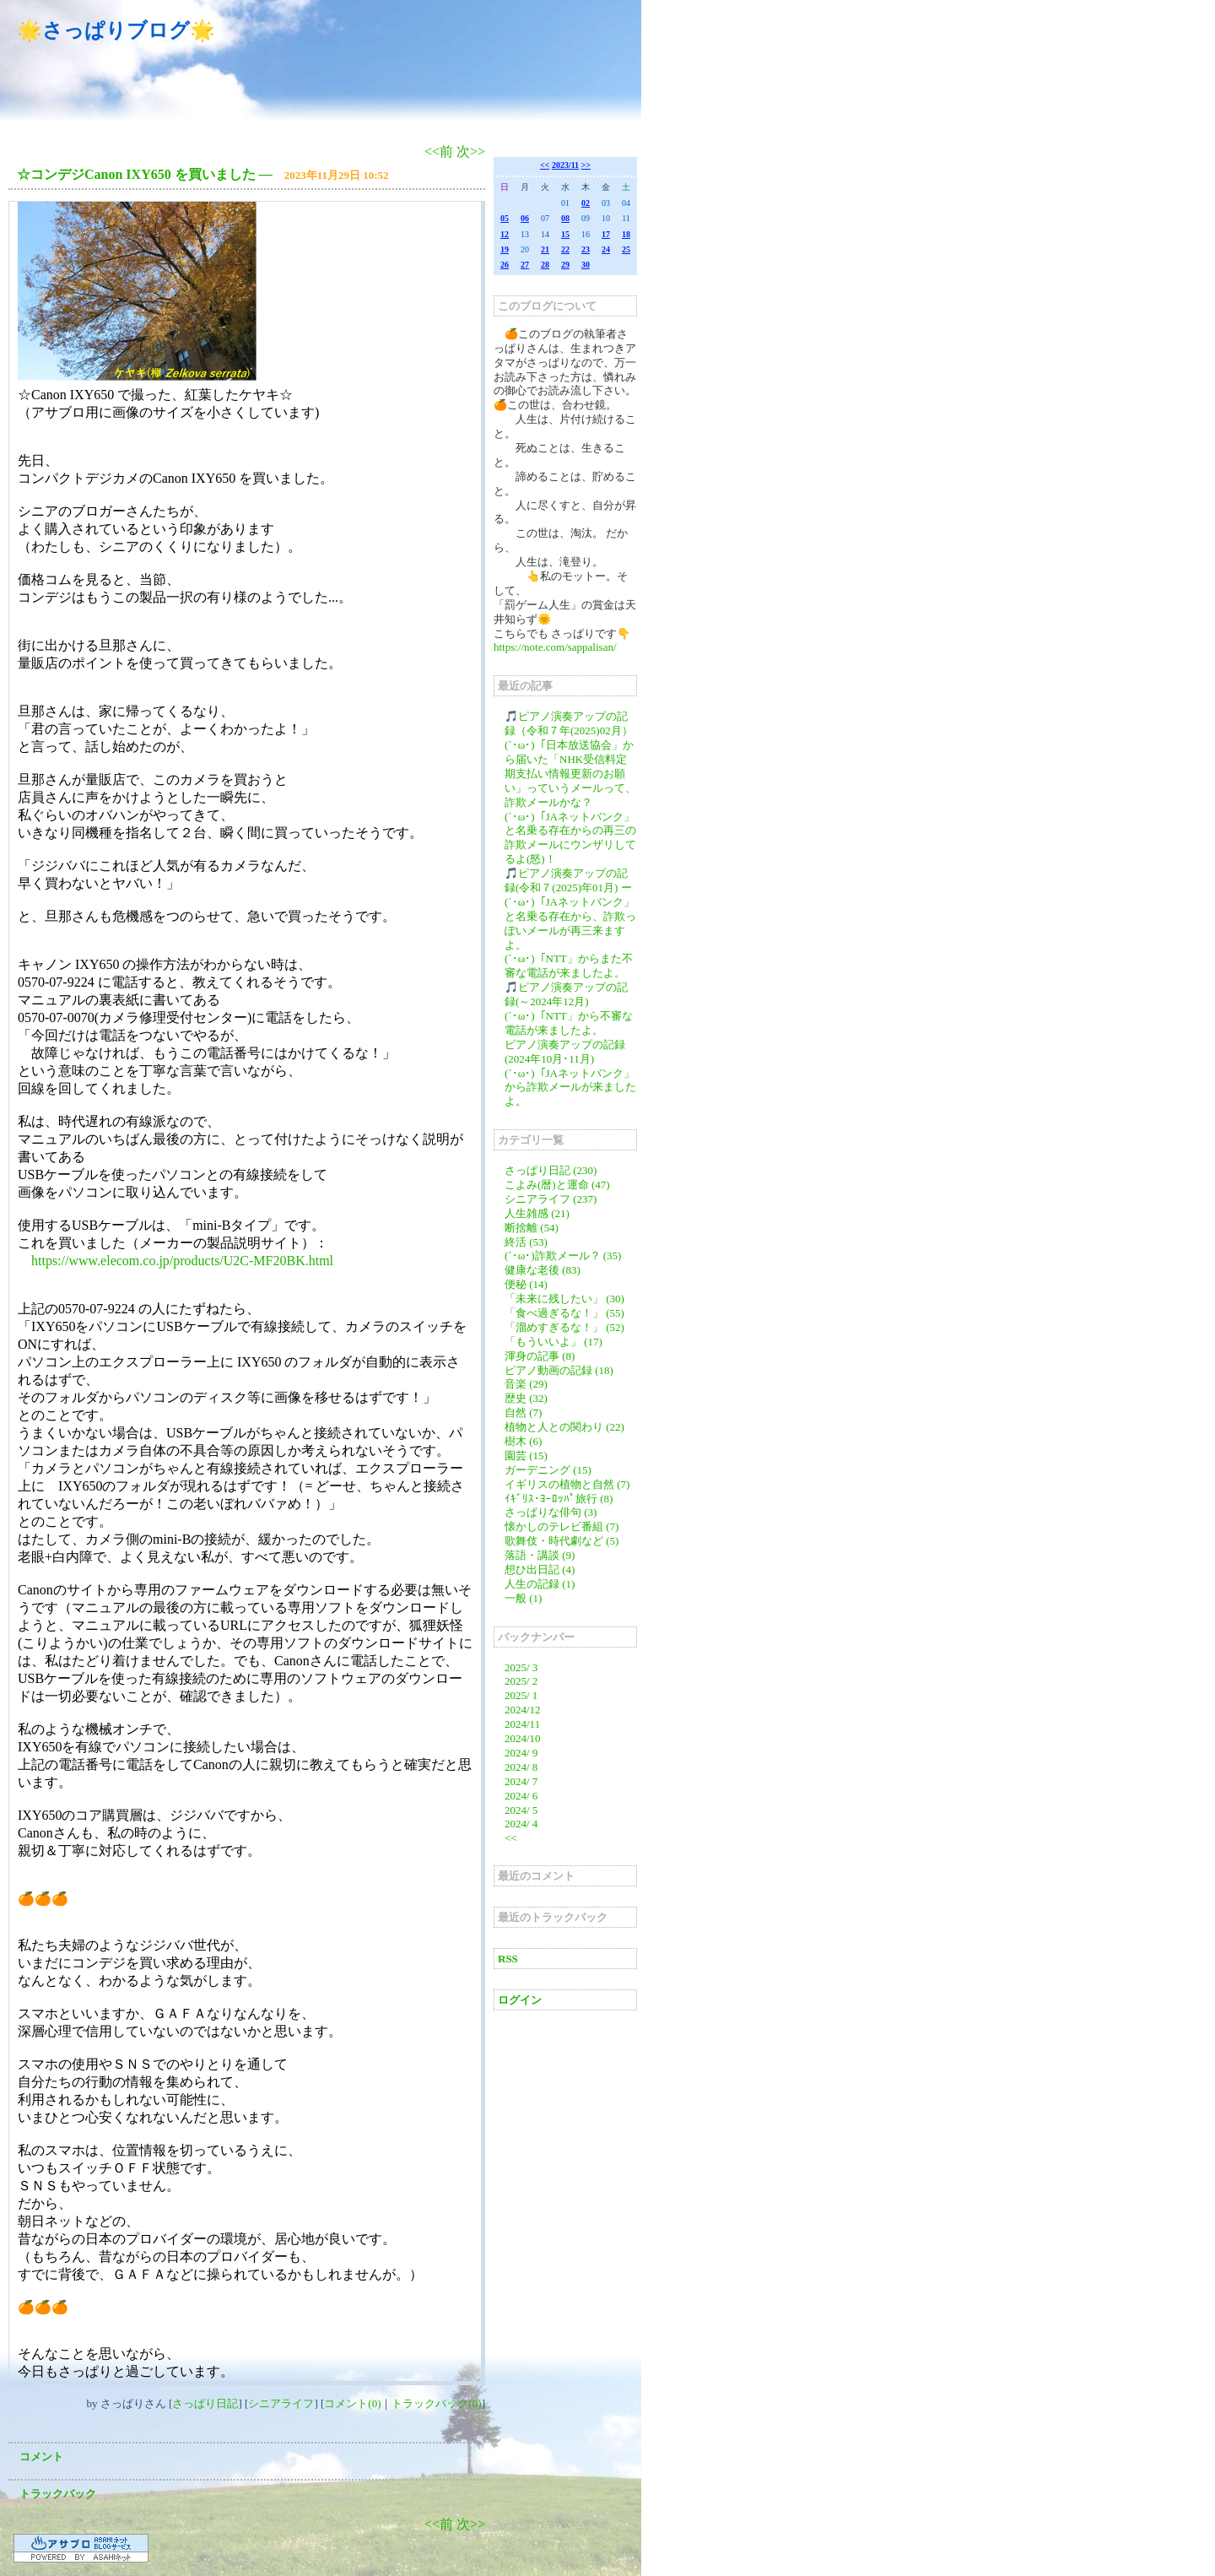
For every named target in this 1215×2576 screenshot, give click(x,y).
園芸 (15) (526, 1455)
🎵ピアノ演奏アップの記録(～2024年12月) (566, 994)
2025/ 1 (521, 1695)
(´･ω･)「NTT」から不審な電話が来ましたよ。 (569, 1022)
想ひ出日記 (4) (540, 1569)
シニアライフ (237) (551, 1199)
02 (585, 203)
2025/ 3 (521, 1667)
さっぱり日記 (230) (551, 1170)
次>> (470, 151)
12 (504, 234)
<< (544, 165)
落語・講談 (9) (540, 1555)
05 (504, 218)
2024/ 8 (521, 1767)
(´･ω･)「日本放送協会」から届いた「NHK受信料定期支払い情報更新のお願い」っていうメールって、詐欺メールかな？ (570, 774)
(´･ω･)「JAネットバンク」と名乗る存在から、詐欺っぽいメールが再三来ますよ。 (570, 923)
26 (504, 264)
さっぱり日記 (205, 2403)
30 (585, 264)
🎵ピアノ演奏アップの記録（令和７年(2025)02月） (569, 723)
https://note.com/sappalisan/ (555, 647)
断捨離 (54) (532, 1227)
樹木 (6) (523, 1441)
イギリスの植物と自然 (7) (567, 1484)
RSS (508, 1958)
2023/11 (565, 165)
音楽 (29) (526, 1383)
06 (525, 218)
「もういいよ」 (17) (553, 1341)
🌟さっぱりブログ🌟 (116, 30)
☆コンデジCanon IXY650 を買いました (136, 174)
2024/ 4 (521, 1823)
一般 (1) (523, 1598)
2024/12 (523, 1709)
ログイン (520, 2000)
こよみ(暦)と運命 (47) (557, 1184)
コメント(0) (352, 2403)
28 (545, 264)
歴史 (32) (526, 1398)
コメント (41, 2456)
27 (525, 264)
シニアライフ (281, 2403)
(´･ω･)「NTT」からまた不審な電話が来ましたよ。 (569, 965)
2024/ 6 (521, 1795)
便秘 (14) (526, 1284)
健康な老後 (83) (542, 1270)
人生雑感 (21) (537, 1213)
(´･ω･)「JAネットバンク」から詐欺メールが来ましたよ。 (570, 1087)
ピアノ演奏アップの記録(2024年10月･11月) (565, 1051)
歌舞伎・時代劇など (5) (561, 1540)
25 (626, 249)
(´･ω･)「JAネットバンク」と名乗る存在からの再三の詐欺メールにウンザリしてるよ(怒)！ (570, 838)
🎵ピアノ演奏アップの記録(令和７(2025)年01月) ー (568, 880)
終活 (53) (526, 1242)
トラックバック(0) (436, 2403)
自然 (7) (523, 1412)
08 (565, 218)
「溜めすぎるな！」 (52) (564, 1327)
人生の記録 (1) (540, 1584)
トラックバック (57, 2493)
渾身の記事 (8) (540, 1356)
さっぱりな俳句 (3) (551, 1512)
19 (504, 249)
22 (565, 249)
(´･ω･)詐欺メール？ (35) (563, 1255)
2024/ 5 (521, 1810)
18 (626, 234)
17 (606, 234)
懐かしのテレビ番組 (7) (561, 1526)
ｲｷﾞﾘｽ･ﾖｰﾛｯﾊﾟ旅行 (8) (559, 1498)
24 (606, 249)
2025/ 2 (521, 1681)
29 (565, 264)
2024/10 (523, 1738)
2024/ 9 (521, 1752)
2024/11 (522, 1724)
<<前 (440, 151)
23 (585, 249)
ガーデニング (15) (548, 1470)
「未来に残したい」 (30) (564, 1298)
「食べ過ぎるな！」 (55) (564, 1313)
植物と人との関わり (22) (564, 1427)
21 (545, 249)
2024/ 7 (521, 1781)
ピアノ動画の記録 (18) (559, 1370)
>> (586, 165)
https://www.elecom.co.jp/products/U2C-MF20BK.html (182, 1260)
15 (565, 234)
